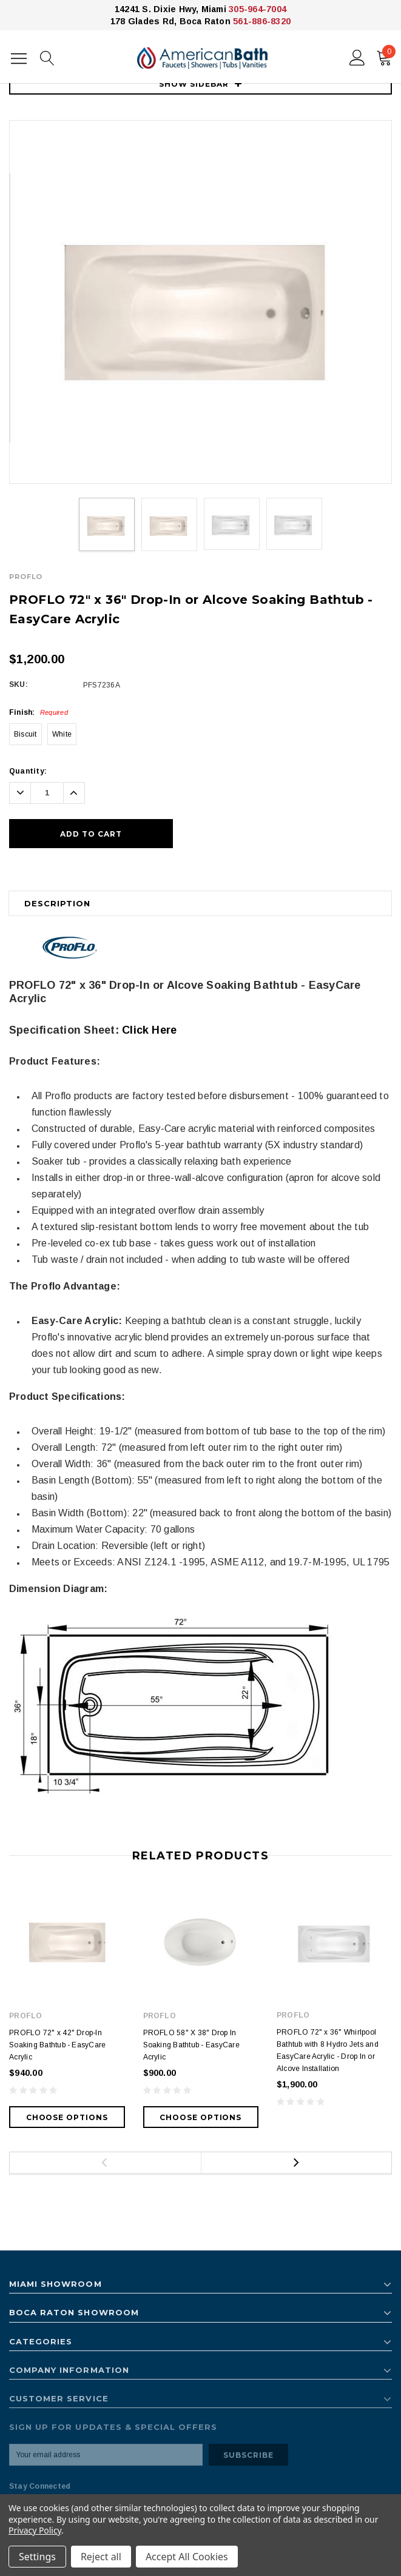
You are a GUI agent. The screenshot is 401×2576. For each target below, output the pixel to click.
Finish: (38, 712)
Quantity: (28, 771)
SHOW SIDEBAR (200, 84)
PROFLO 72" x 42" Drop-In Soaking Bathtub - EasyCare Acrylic (57, 2045)
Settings (37, 2556)
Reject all (101, 2556)
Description (57, 903)
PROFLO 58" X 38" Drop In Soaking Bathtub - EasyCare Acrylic (191, 2045)
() (386, 55)
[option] (200, 302)
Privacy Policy (34, 2530)
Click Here (149, 1030)
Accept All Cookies (187, 2556)
